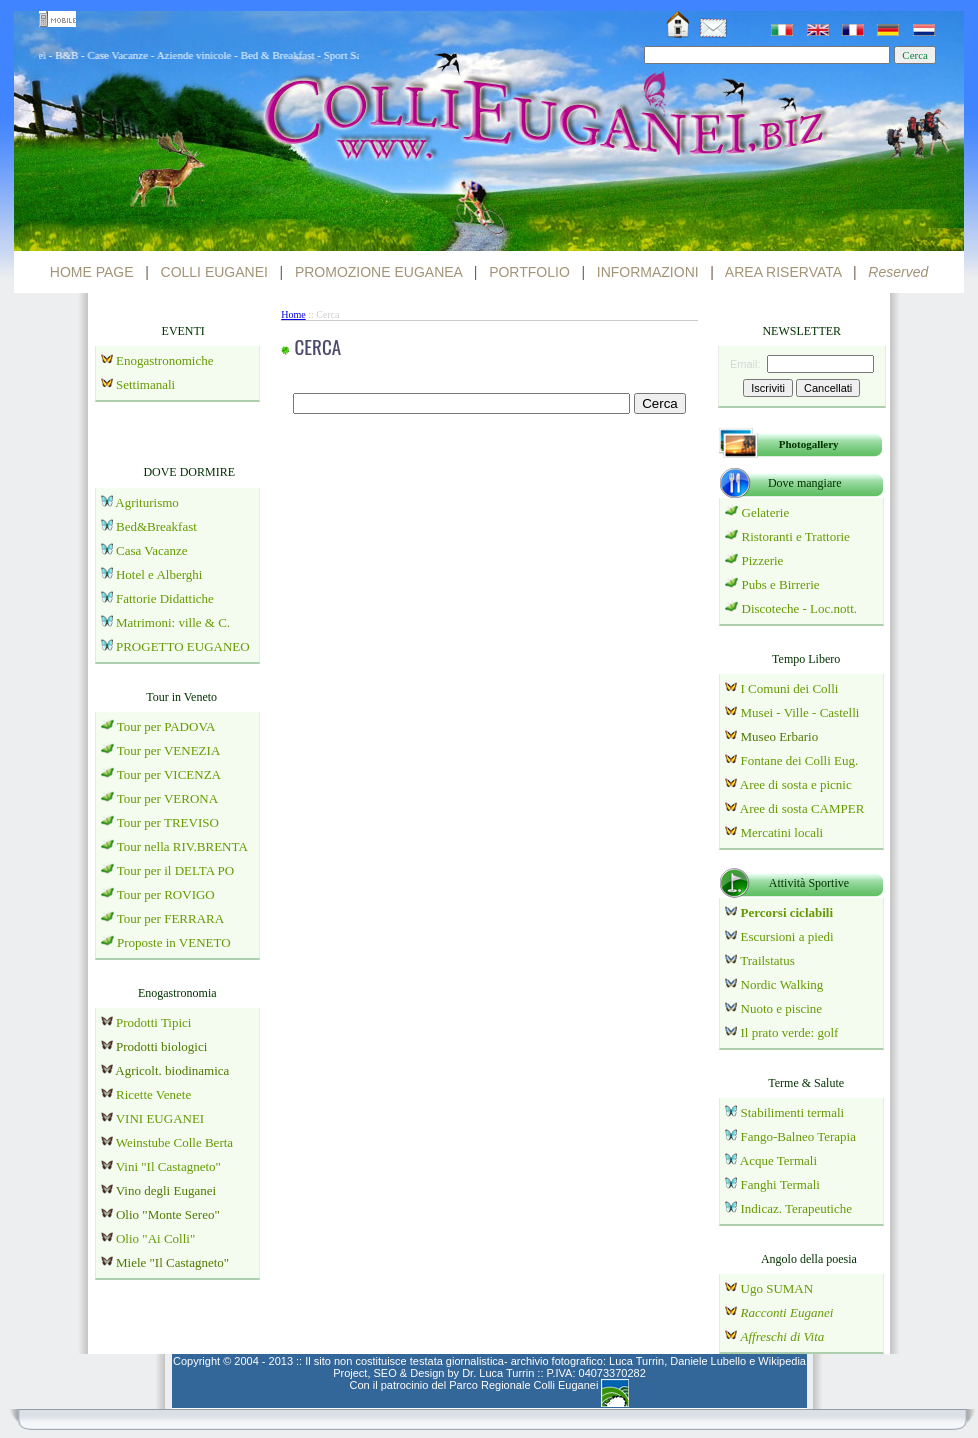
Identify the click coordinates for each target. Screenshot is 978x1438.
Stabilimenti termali (793, 1112)
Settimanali (145, 384)
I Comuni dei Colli (790, 688)
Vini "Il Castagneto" (168, 1166)
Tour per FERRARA (170, 918)
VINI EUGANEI (160, 1118)
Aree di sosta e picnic (796, 784)
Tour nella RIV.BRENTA (182, 846)
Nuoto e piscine (782, 1008)
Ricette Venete (153, 1094)
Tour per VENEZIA (169, 750)
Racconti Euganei (787, 1312)
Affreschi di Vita (783, 1336)
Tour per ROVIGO (166, 894)
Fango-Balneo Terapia (798, 1136)
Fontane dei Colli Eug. (800, 760)
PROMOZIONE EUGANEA (378, 272)
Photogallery (809, 444)
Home (293, 314)
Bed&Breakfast (156, 526)
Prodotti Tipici (154, 1022)
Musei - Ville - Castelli (800, 712)
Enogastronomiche (163, 360)
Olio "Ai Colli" (155, 1238)
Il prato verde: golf (790, 1032)
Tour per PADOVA (166, 726)
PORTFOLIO (529, 272)
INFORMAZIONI (648, 272)
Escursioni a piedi (787, 936)
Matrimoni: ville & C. (173, 622)
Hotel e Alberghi (159, 574)
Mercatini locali (782, 832)
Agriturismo (147, 502)
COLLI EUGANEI (214, 272)
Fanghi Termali (780, 1184)
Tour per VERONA (167, 798)
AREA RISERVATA (783, 272)
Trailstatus (767, 960)
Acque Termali (778, 1160)
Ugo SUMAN (777, 1288)
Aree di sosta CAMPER (802, 808)
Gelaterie (766, 512)
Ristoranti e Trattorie (796, 536)
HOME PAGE (92, 272)
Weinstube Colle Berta (174, 1142)
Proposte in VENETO (174, 942)
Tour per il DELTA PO (175, 870)
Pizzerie (763, 560)
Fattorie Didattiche (165, 598)
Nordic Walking (782, 984)
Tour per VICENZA (169, 774)
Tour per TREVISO (168, 822)
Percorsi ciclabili (785, 912)
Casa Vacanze (152, 550)
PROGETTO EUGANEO (183, 646)
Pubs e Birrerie (781, 584)
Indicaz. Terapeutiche (796, 1208)
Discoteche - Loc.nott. (800, 608)
